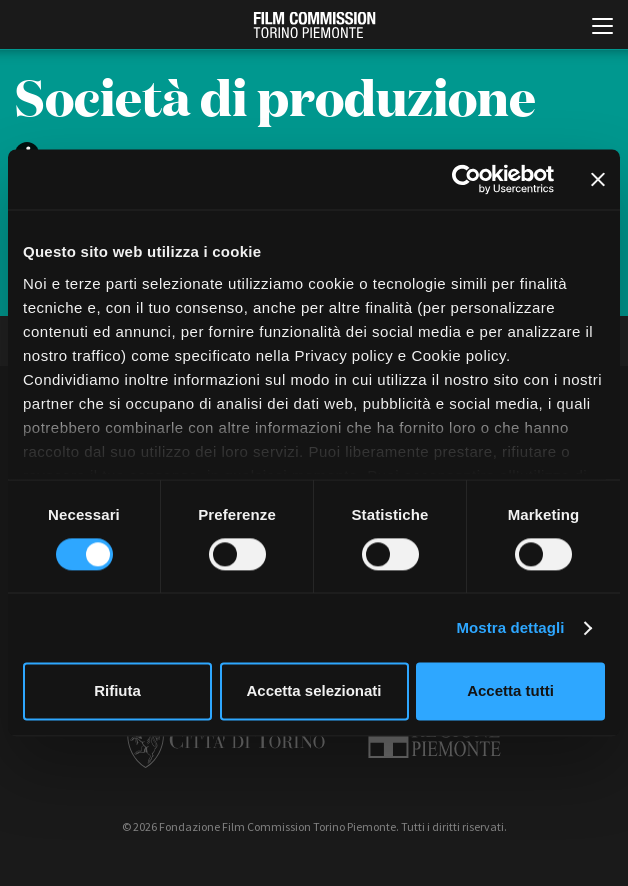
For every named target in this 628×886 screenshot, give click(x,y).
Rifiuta (117, 691)
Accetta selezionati (313, 691)
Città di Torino (226, 738)
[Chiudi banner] (598, 179)
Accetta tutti (510, 691)
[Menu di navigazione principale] (602, 28)
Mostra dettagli (510, 627)
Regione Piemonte (434, 738)
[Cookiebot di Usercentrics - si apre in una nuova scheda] (466, 179)
